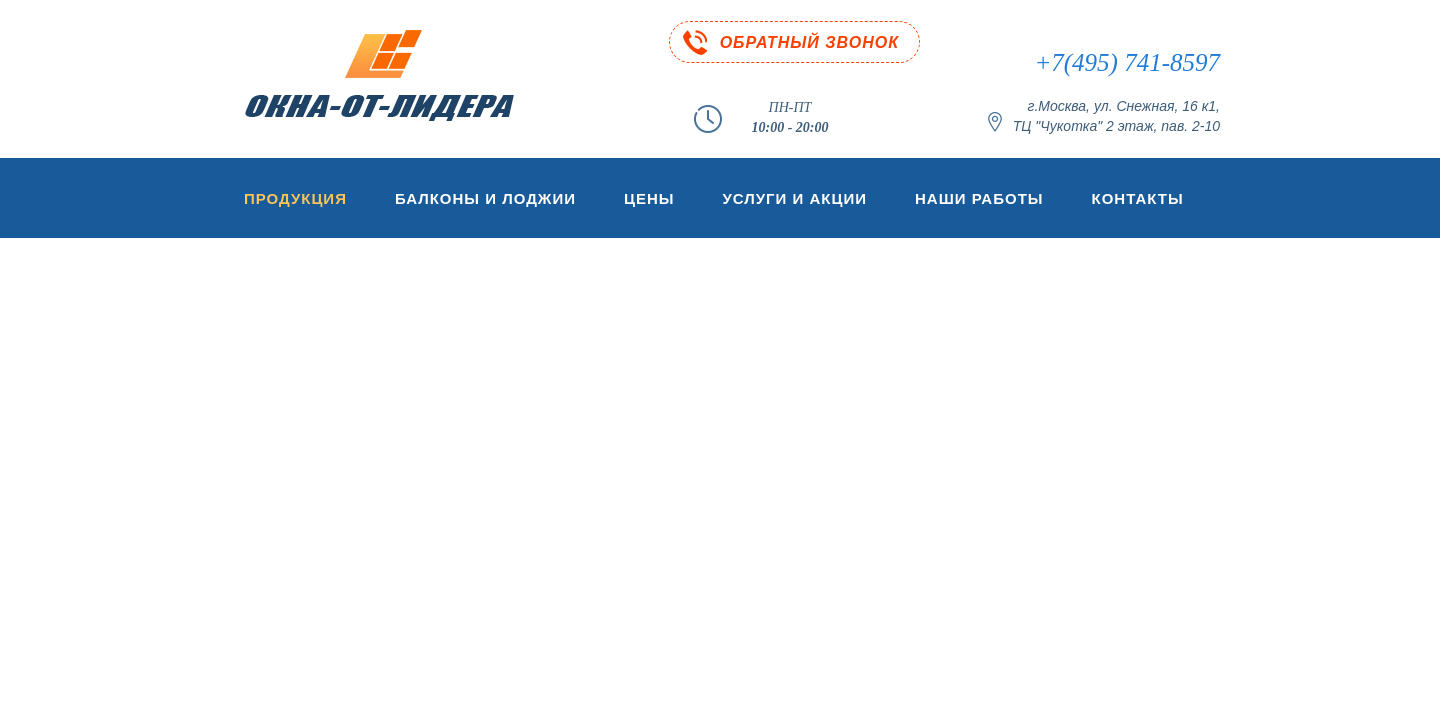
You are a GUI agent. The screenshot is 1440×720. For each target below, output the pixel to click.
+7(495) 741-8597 (1127, 62)
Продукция (295, 198)
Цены (649, 198)
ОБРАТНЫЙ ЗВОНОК (809, 42)
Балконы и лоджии (485, 198)
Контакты (1138, 198)
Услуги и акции (794, 198)
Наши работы (979, 198)
